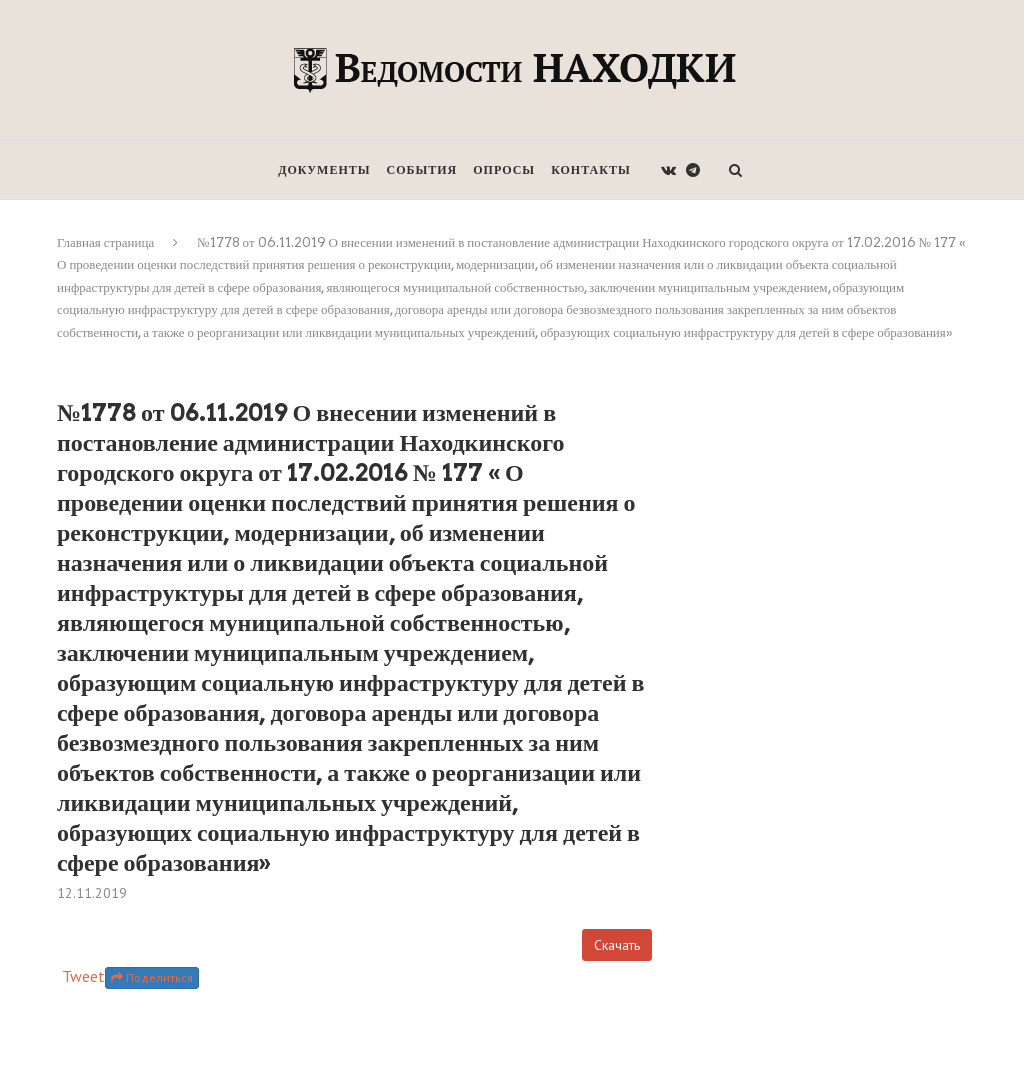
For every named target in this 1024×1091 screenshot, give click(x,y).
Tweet (83, 976)
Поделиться (152, 977)
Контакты (591, 169)
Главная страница (105, 242)
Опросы (504, 169)
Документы (324, 169)
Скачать (617, 945)
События (422, 169)
